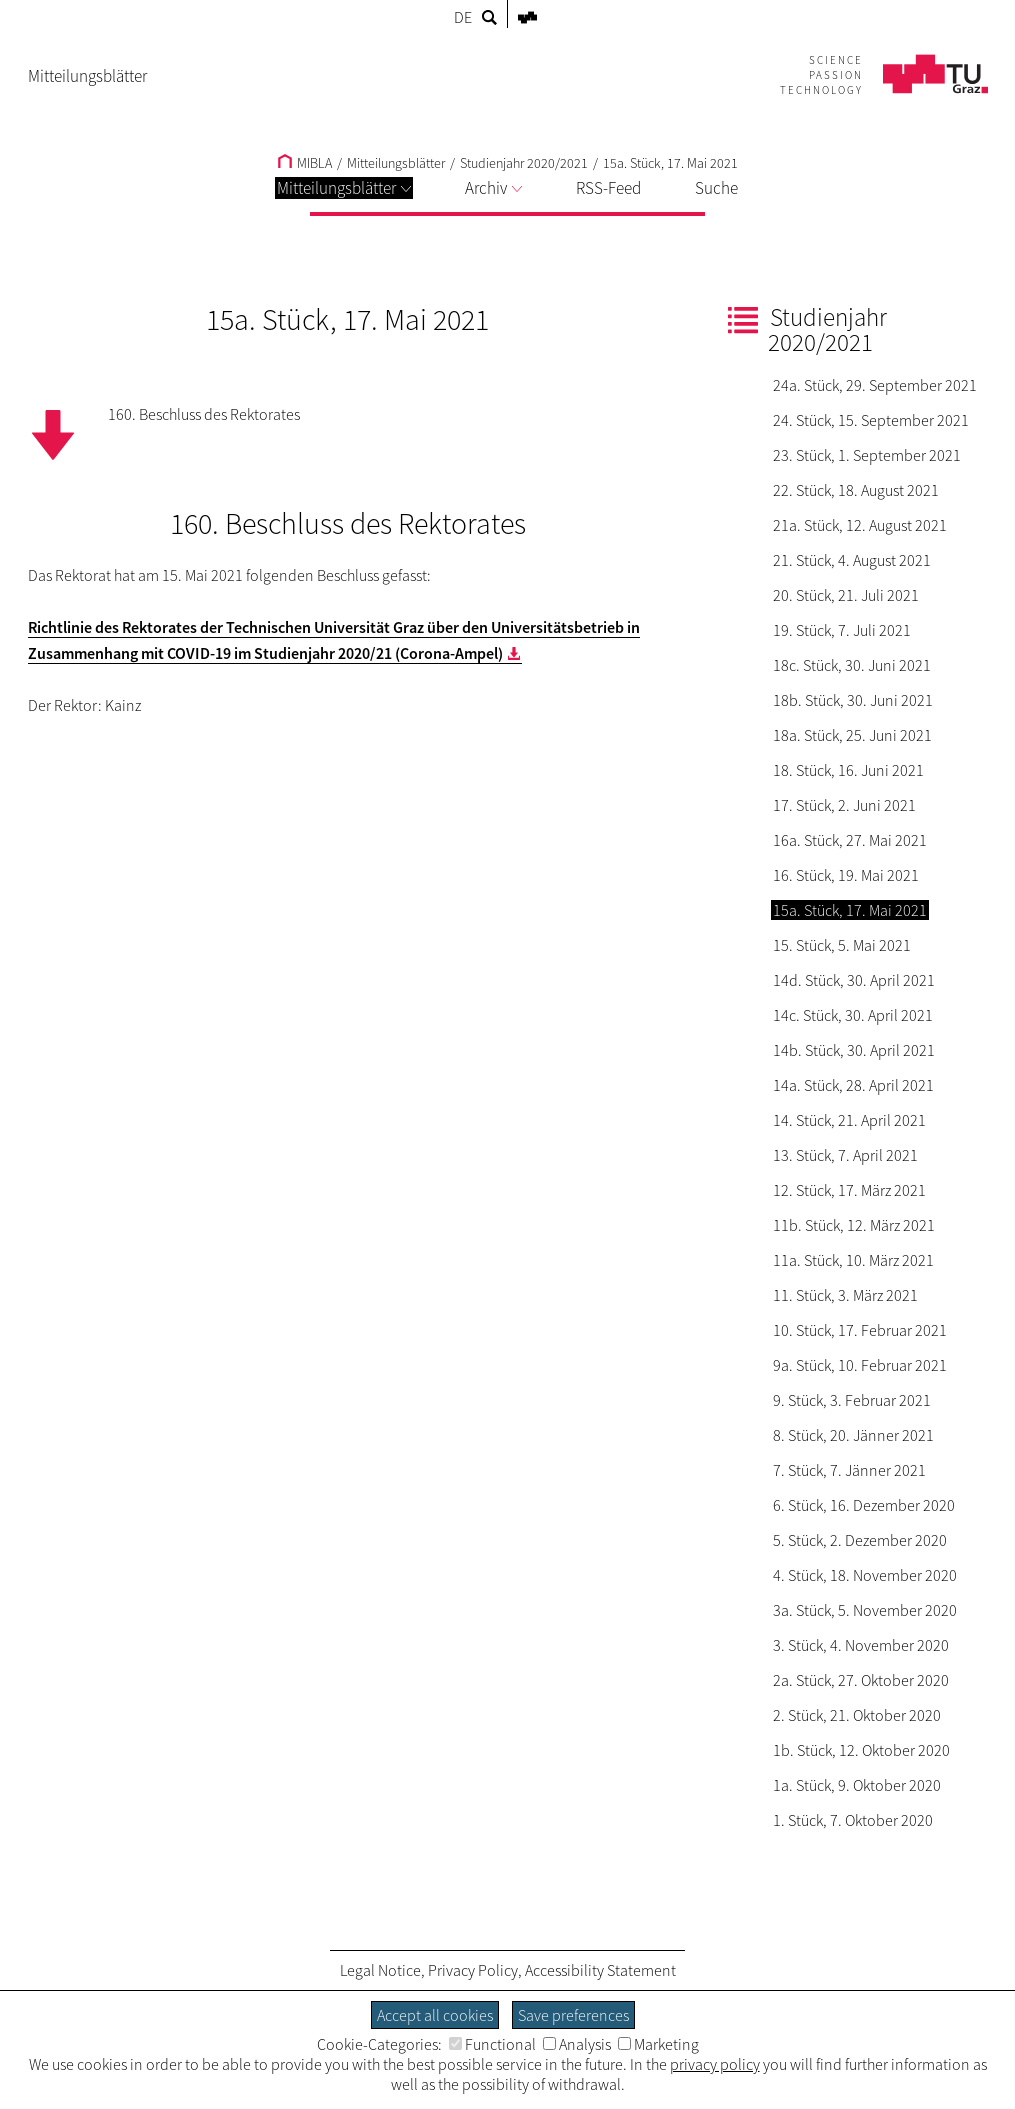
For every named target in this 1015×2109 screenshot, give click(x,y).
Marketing (658, 2044)
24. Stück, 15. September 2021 (871, 420)
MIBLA (305, 163)
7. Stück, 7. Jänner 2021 (849, 1470)
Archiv (493, 188)
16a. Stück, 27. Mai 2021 (850, 840)
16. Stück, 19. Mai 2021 (846, 875)
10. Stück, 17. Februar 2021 (860, 1330)
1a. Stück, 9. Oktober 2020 (857, 1785)
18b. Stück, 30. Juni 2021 (853, 700)
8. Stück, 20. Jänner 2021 (853, 1435)
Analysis (577, 2044)
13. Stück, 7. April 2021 (845, 1155)
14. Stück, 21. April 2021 (849, 1120)
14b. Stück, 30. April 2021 (854, 1050)
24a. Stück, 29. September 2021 (875, 385)
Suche (716, 188)
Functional (492, 2044)
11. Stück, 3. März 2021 (845, 1295)
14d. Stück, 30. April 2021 (854, 980)
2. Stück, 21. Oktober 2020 (857, 1715)
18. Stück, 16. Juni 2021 (848, 770)
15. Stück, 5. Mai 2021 (842, 945)
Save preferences (573, 2015)
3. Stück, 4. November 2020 (861, 1645)
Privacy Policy (473, 1970)
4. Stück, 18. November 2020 (865, 1575)
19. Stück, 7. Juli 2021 (842, 630)
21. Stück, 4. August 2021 (852, 560)
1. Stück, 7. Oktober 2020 (853, 1820)
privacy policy (715, 2064)
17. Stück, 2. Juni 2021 (844, 805)
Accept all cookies (435, 2015)
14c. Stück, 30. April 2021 (853, 1015)
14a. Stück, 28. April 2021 (853, 1085)
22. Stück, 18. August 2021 (856, 490)
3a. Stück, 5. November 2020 (865, 1610)
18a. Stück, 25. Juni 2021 (852, 735)
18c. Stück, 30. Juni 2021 (852, 665)
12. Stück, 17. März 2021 (849, 1190)
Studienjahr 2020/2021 (524, 163)
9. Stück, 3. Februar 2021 (852, 1400)
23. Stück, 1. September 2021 (867, 455)
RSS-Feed (608, 188)
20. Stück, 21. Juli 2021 (846, 595)
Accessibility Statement (600, 1970)
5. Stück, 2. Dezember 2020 (860, 1540)
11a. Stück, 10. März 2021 (853, 1260)
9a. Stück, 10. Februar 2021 (860, 1365)
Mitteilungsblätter (344, 188)
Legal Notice (380, 1970)
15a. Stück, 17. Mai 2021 (670, 163)
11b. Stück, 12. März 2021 (854, 1225)
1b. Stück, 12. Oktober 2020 (861, 1750)
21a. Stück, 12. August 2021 (860, 525)
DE (463, 17)
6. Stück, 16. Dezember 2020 (864, 1505)
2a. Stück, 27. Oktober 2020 (861, 1680)
